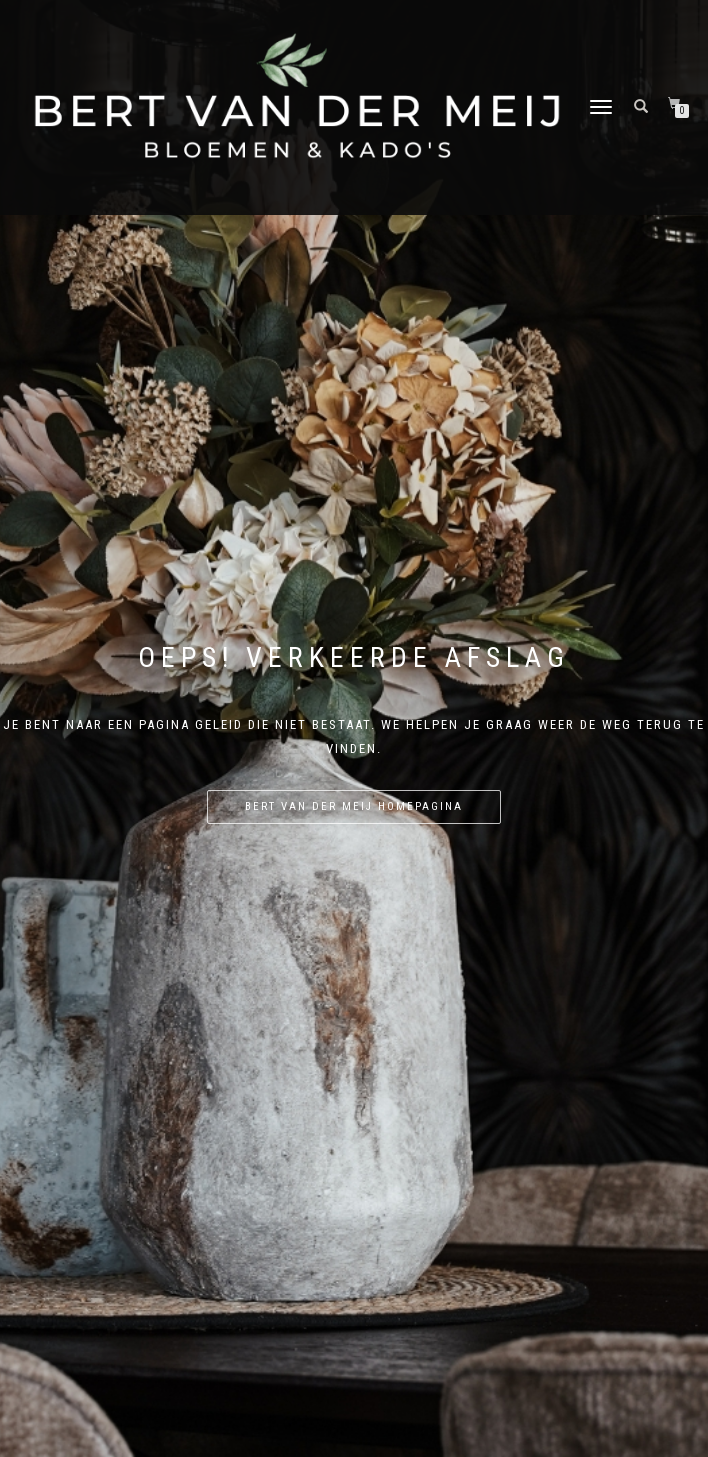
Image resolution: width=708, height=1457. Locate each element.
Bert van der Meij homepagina (354, 806)
